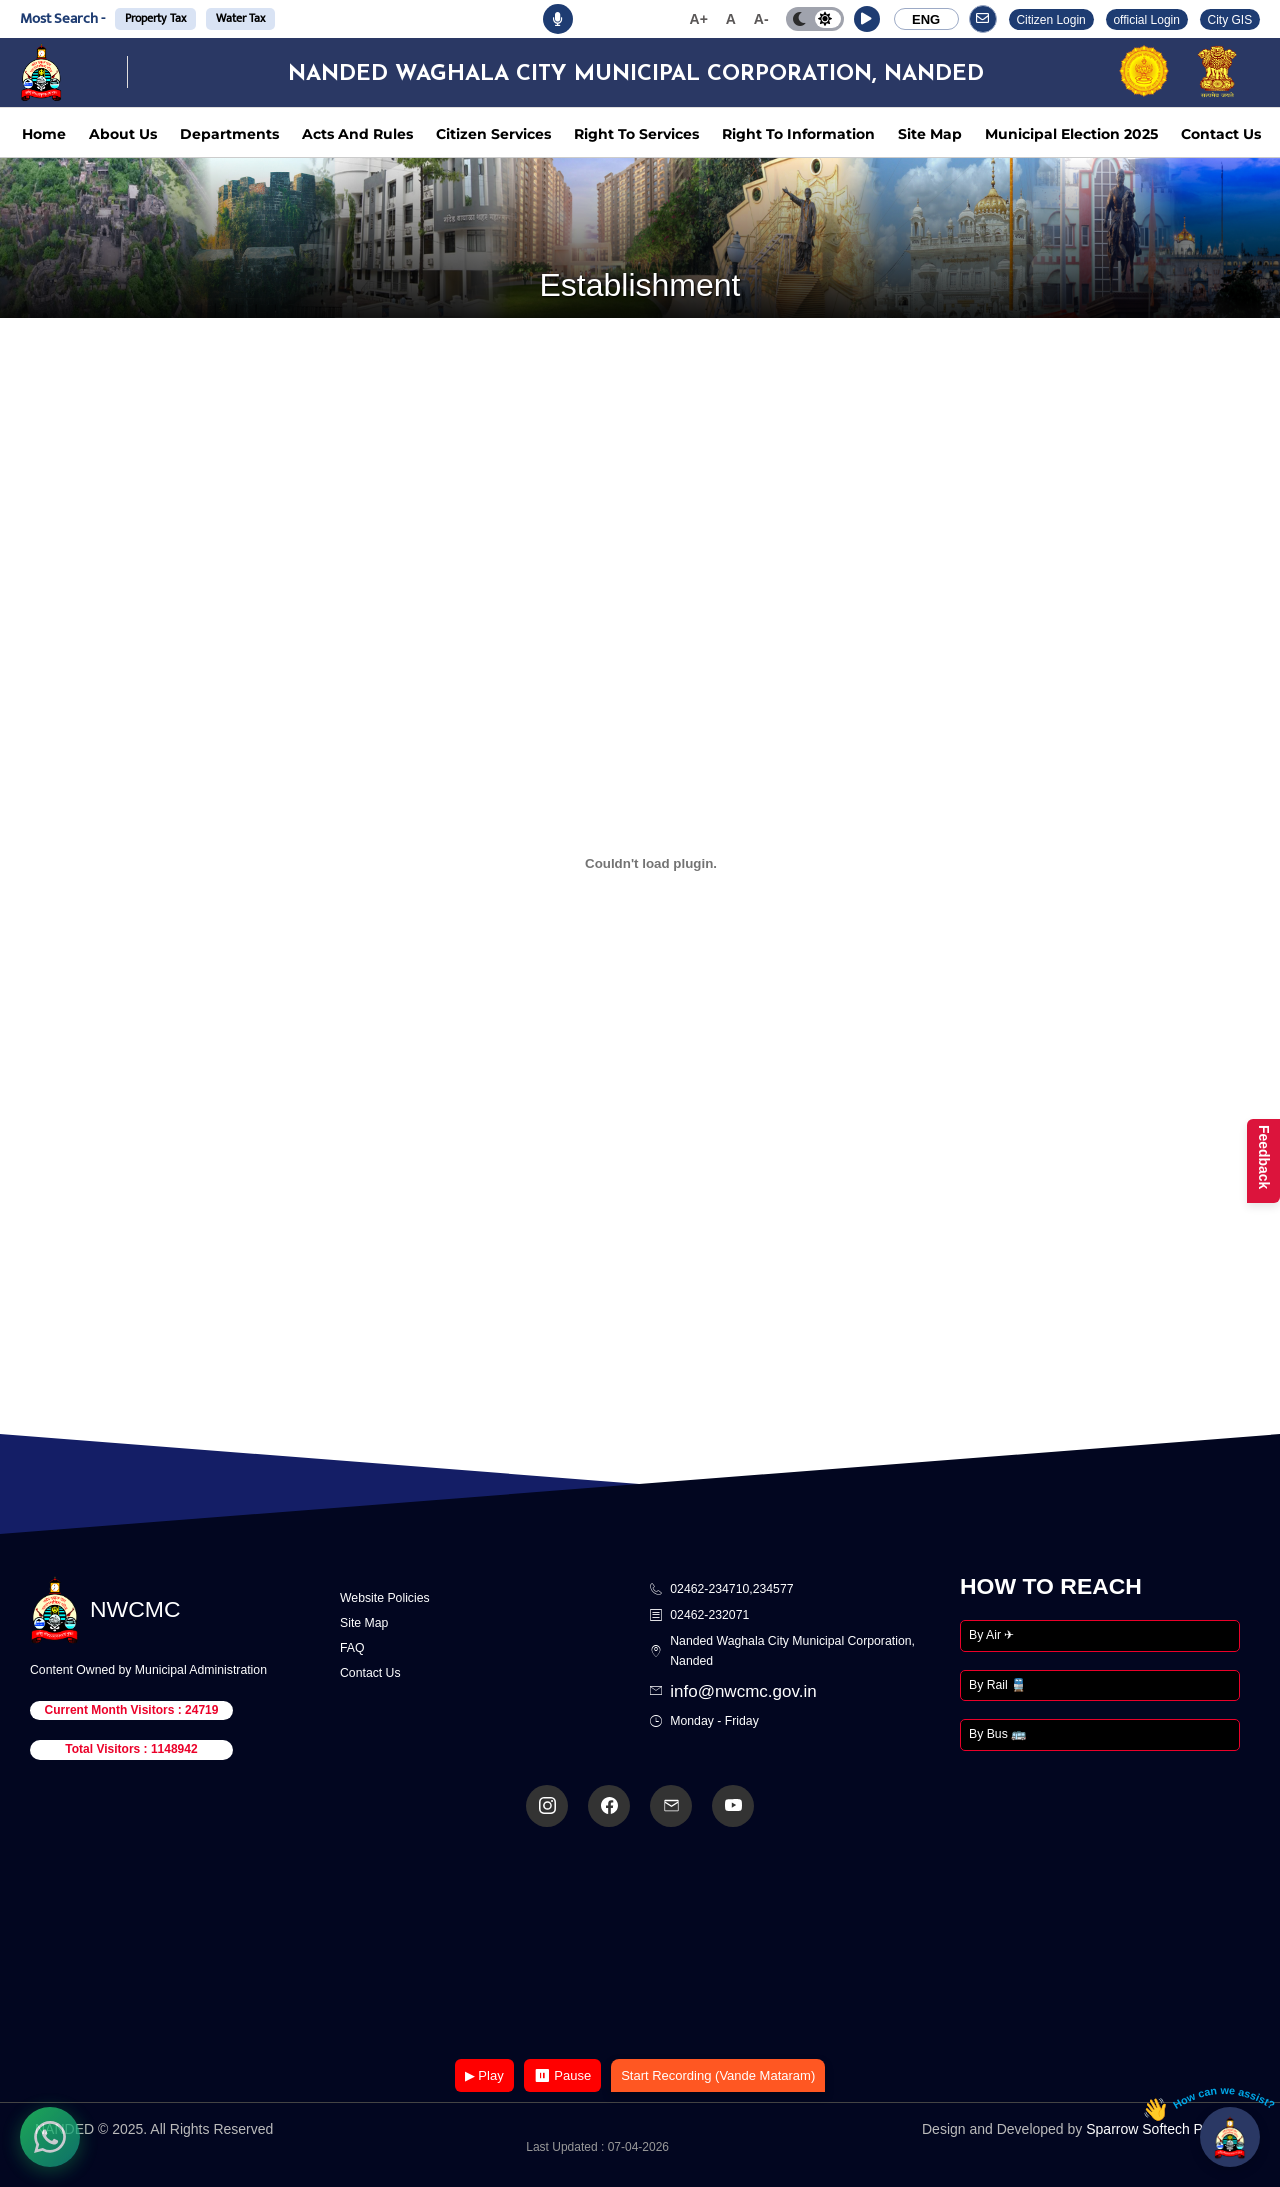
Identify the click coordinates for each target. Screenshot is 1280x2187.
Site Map (930, 134)
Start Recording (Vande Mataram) (718, 2075)
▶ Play (484, 2075)
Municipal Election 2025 (1071, 134)
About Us (123, 134)
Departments (229, 134)
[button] (867, 19)
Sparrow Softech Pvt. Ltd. (1165, 2129)
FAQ (352, 1648)
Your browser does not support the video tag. (640, 1944)
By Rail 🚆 (997, 1685)
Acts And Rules (357, 134)
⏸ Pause (562, 2075)
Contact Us (1221, 134)
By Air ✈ (991, 1635)
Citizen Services (493, 134)
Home (44, 134)
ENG (926, 19)
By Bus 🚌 (997, 1734)
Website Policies (385, 1598)
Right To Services (636, 134)
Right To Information (798, 134)
